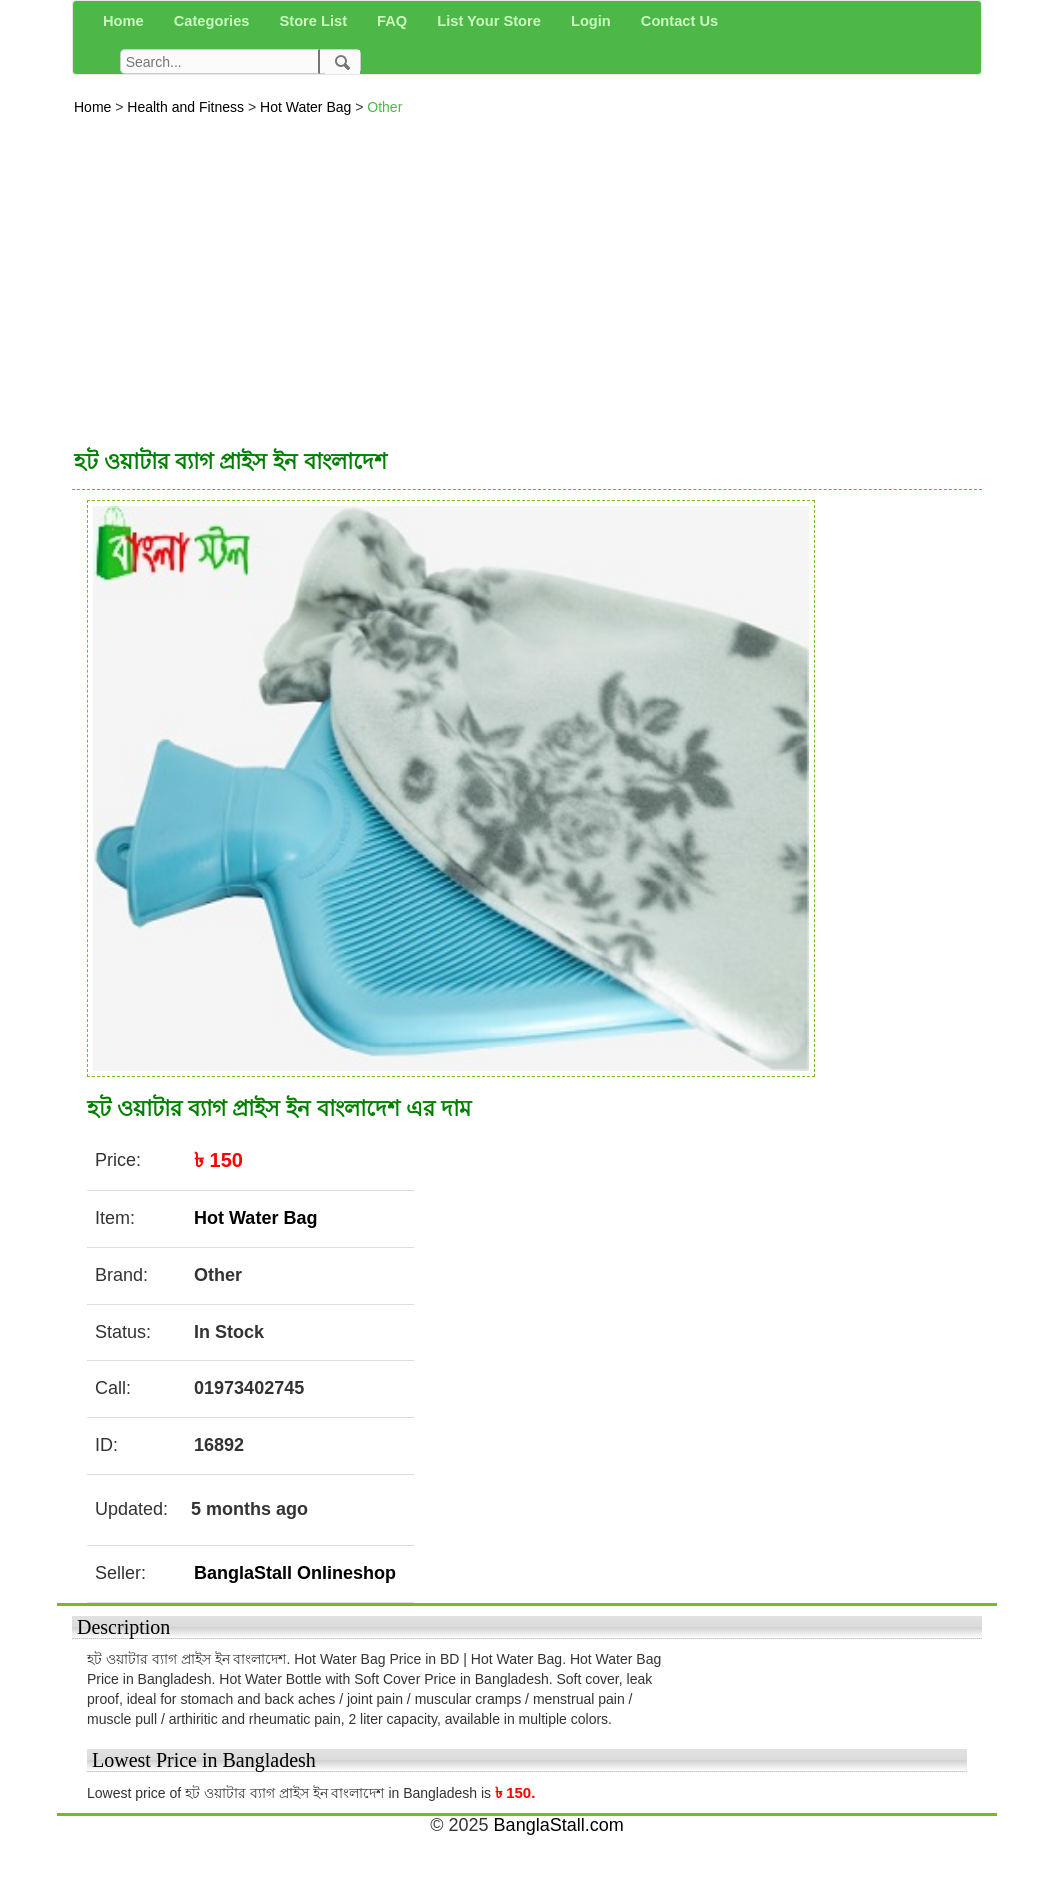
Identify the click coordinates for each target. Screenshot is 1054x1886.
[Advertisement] (527, 277)
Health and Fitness (187, 107)
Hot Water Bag (307, 107)
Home (94, 107)
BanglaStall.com (559, 1825)
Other (384, 107)
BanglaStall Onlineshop (295, 1573)
